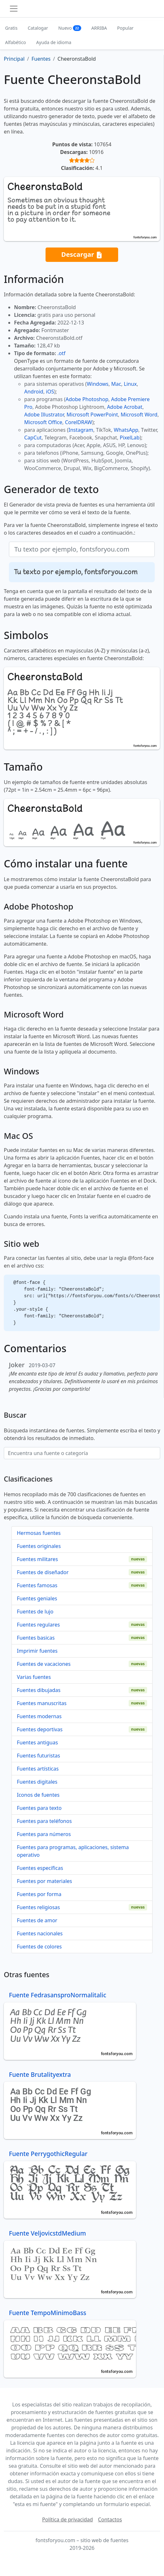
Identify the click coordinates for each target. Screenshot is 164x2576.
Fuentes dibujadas (39, 1690)
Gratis (11, 28)
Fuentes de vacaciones (44, 1663)
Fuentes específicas (40, 1867)
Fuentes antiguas (37, 1742)
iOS (50, 391)
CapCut (33, 437)
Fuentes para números (44, 1834)
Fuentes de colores (39, 1946)
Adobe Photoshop (87, 399)
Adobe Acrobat (124, 406)
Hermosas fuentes (39, 1532)
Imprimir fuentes (37, 1650)
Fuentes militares (37, 1559)
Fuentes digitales (37, 1781)
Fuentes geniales (37, 1598)
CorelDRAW (78, 422)
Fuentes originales (39, 1546)
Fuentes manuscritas (42, 1703)
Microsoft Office (43, 422)
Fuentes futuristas (38, 1755)
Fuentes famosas (37, 1585)
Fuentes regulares (38, 1624)
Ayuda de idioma (53, 42)
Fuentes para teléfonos (44, 1821)
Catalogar (38, 28)
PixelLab (129, 437)
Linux (130, 383)
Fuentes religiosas (38, 1907)
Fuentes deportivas (39, 1729)
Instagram (80, 429)
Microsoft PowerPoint (92, 414)
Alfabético (15, 42)
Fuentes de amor (37, 1920)
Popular (125, 28)
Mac (116, 383)
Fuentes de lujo (35, 1611)
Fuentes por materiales (44, 1881)
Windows (97, 383)
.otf (61, 353)
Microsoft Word (139, 414)
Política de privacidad (67, 2519)
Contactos (110, 2519)
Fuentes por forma (39, 1894)
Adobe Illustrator (44, 414)
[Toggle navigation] (14, 9)
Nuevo (69, 28)
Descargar (82, 255)
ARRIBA (99, 28)
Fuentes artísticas (38, 1768)
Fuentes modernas (39, 1716)
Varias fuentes (34, 1676)
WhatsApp (126, 429)
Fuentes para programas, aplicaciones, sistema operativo (73, 1851)
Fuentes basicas (36, 1637)
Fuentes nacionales (40, 1933)
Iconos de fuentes (38, 1794)
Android (33, 391)
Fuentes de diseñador (42, 1572)
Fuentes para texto (39, 1807)
